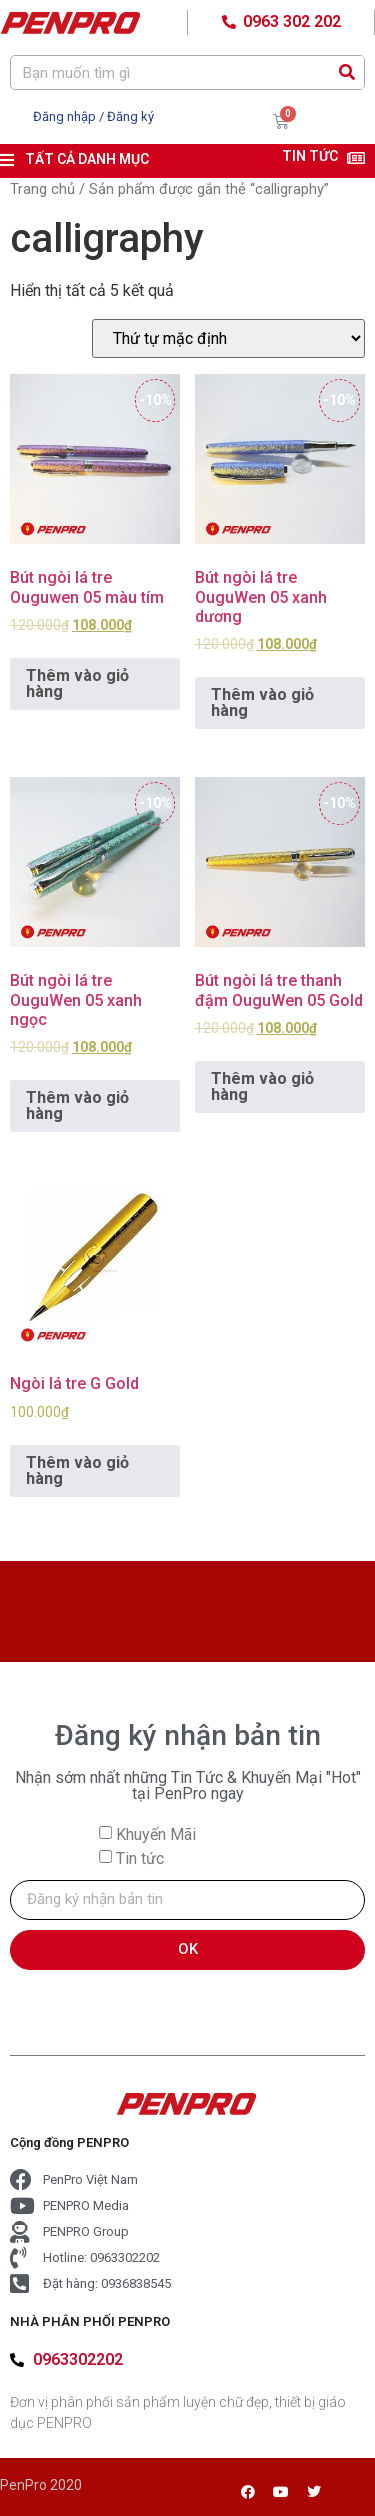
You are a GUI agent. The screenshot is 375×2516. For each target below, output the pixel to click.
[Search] (346, 72)
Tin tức (140, 1857)
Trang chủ (42, 189)
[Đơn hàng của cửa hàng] (228, 338)
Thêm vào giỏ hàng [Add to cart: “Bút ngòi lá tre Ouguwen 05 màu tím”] (77, 683)
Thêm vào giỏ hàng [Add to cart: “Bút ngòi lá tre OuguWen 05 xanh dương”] (262, 702)
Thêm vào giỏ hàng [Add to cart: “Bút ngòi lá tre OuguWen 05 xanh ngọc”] (77, 1105)
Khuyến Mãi (156, 1833)
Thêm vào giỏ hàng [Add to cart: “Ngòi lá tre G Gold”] (77, 1470)
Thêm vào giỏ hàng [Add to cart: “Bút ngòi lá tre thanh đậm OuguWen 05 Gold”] (262, 1086)
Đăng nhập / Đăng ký (93, 116)
